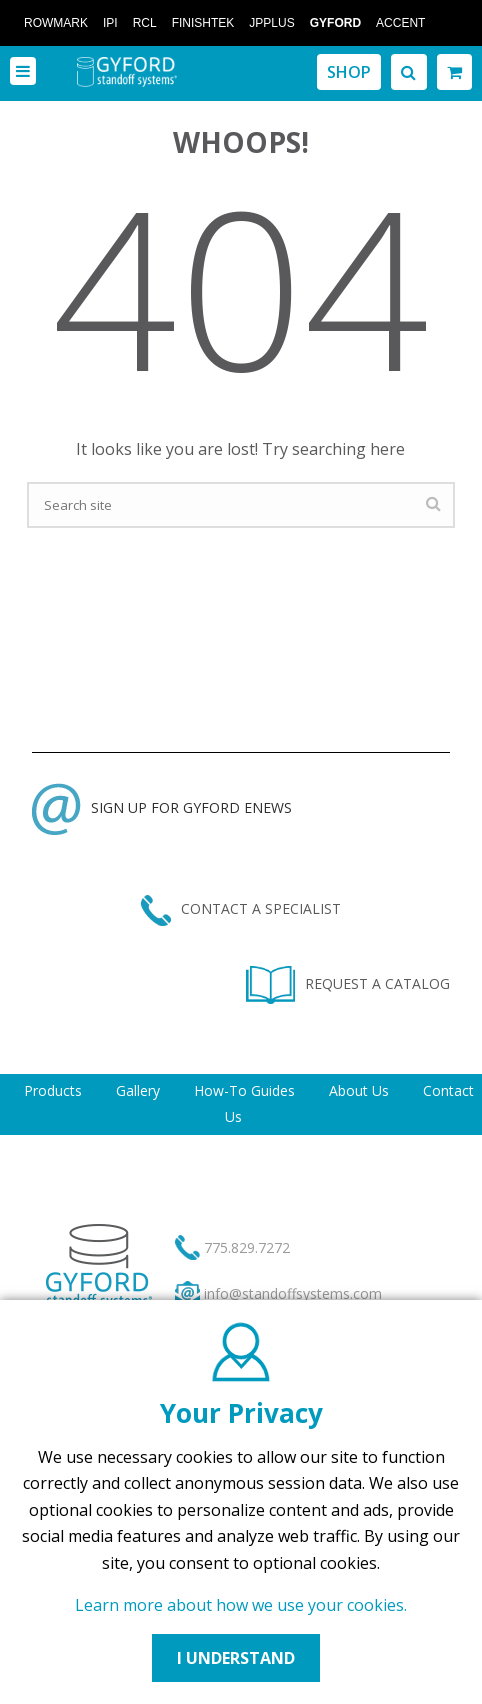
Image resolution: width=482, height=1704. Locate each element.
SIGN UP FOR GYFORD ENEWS (162, 807)
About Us (359, 1090)
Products (53, 1090)
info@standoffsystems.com (293, 1293)
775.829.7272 (247, 1247)
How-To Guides (244, 1090)
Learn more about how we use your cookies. (241, 1605)
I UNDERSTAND (236, 1658)
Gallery (138, 1090)
